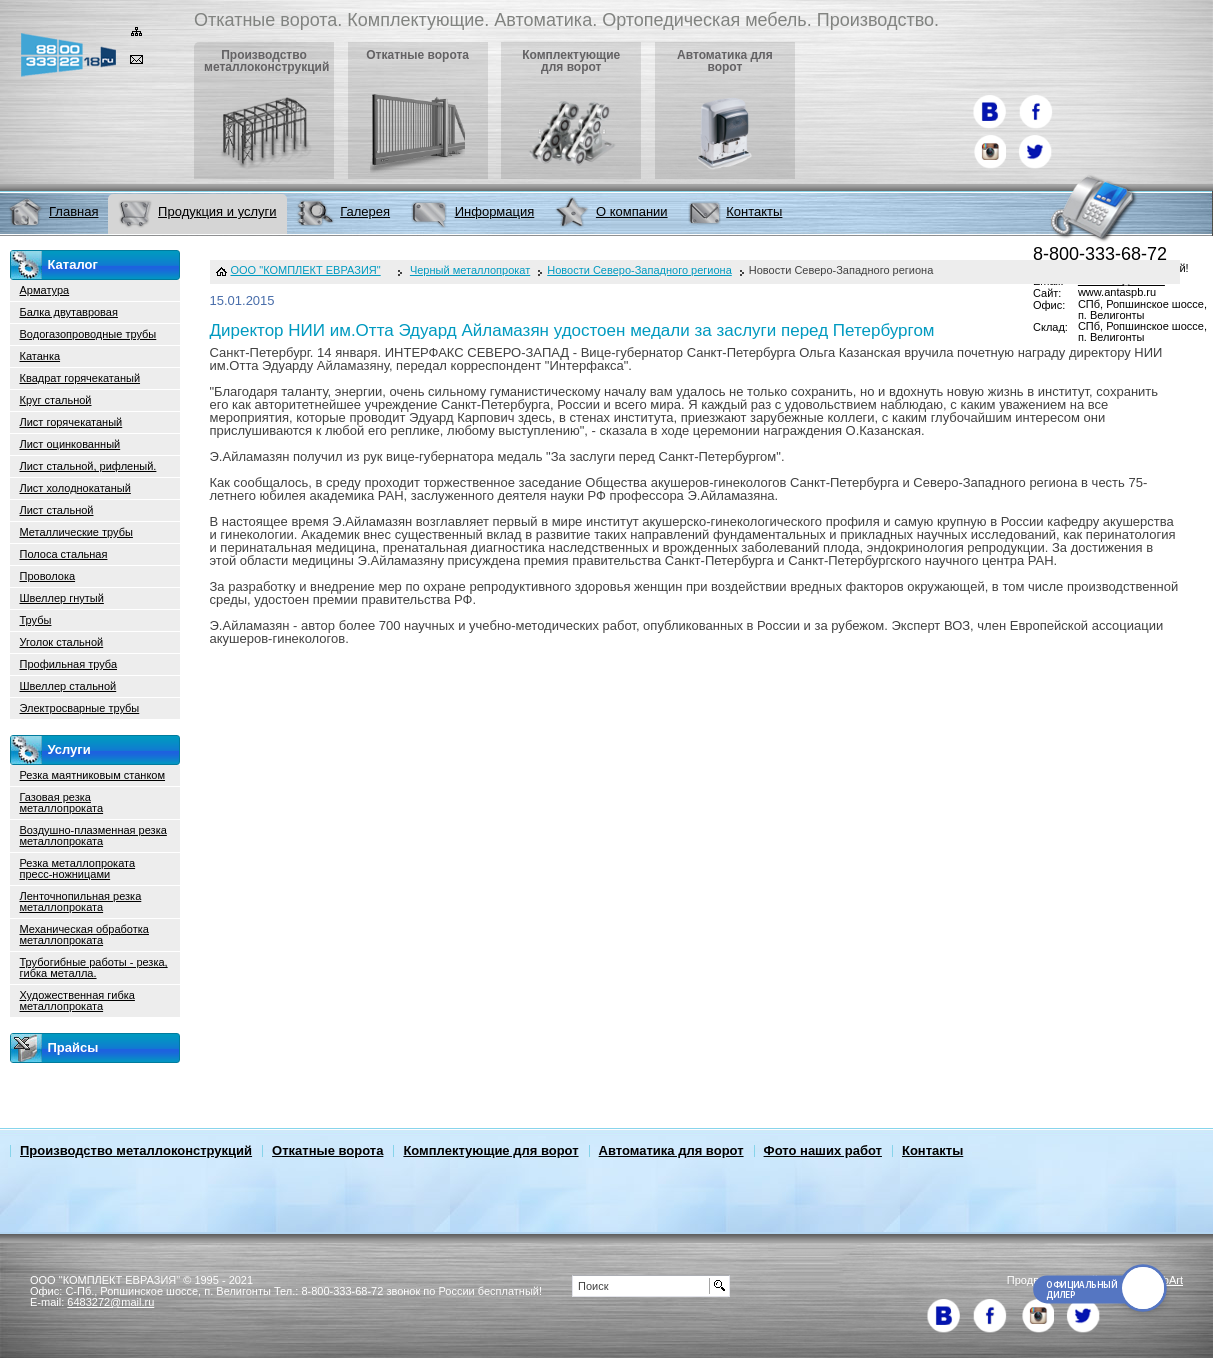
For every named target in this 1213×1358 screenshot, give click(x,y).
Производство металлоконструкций (136, 1150)
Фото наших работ (823, 1150)
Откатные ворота (327, 1150)
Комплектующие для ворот (490, 1150)
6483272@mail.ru (110, 1302)
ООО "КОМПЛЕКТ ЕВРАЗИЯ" (306, 270)
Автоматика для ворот (671, 1150)
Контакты (932, 1150)
